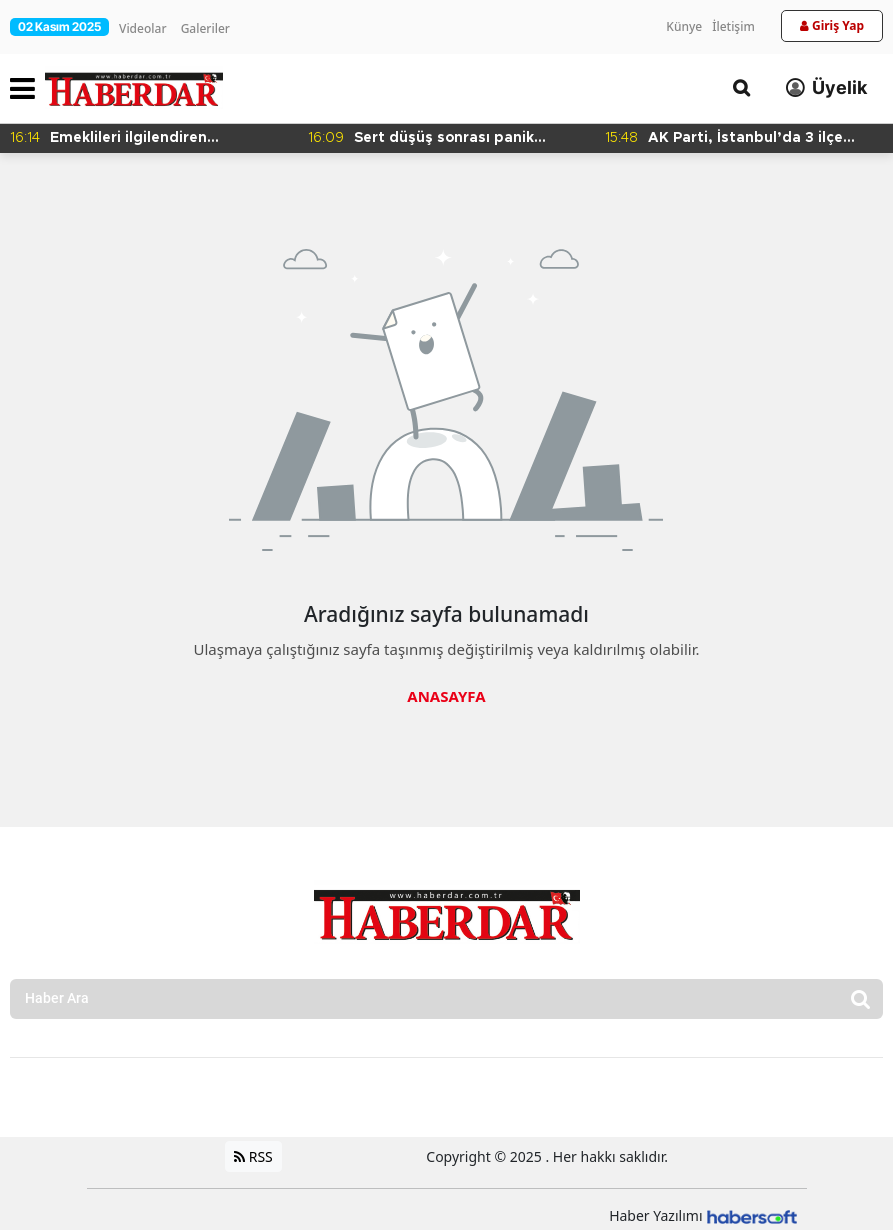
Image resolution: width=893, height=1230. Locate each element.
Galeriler (205, 28)
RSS (253, 1156)
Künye (684, 26)
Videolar (142, 28)
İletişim (733, 26)
